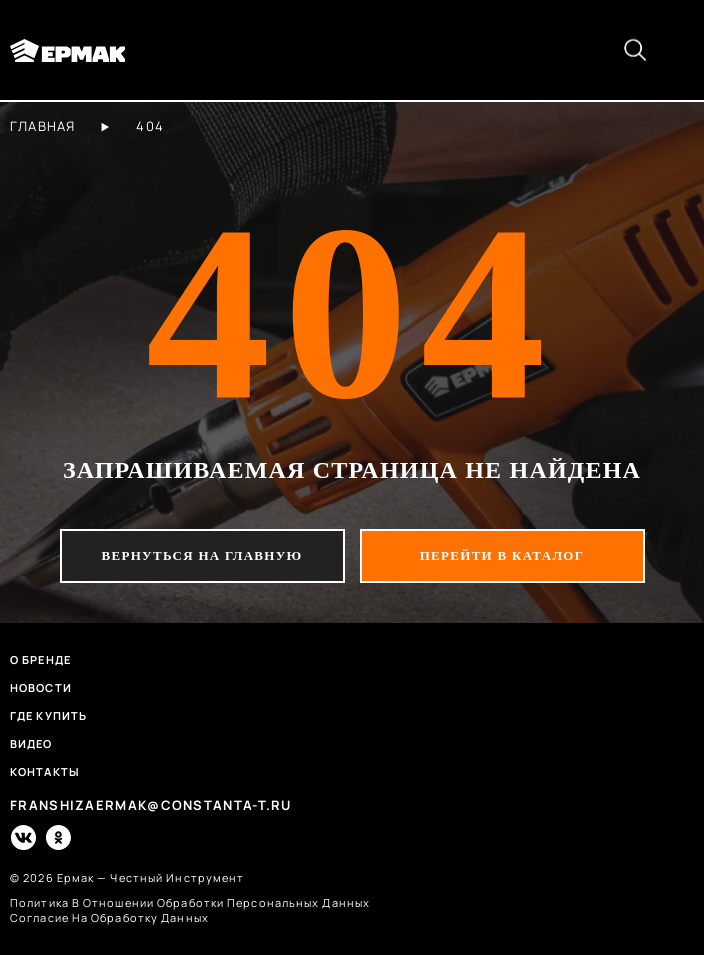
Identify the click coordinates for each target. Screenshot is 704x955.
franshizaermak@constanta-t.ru (151, 806)
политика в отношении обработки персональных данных (190, 902)
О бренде (40, 659)
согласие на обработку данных (109, 917)
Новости (41, 687)
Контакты (45, 771)
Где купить (48, 715)
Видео (31, 743)
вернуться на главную (202, 555)
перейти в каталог (502, 555)
